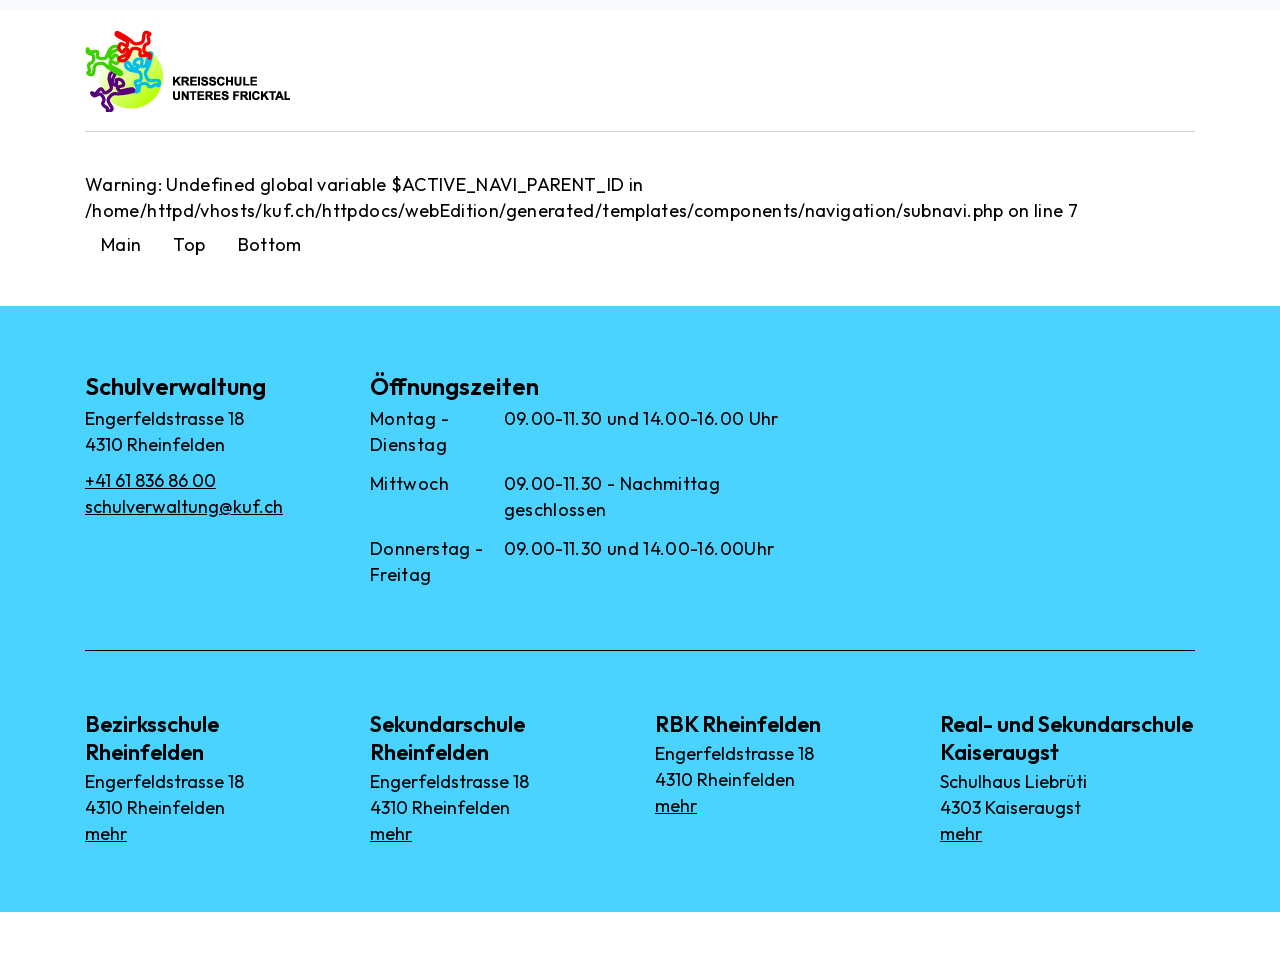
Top (189, 244)
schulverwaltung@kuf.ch (184, 506)
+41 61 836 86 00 (150, 480)
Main (121, 244)
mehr (106, 833)
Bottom (270, 244)
